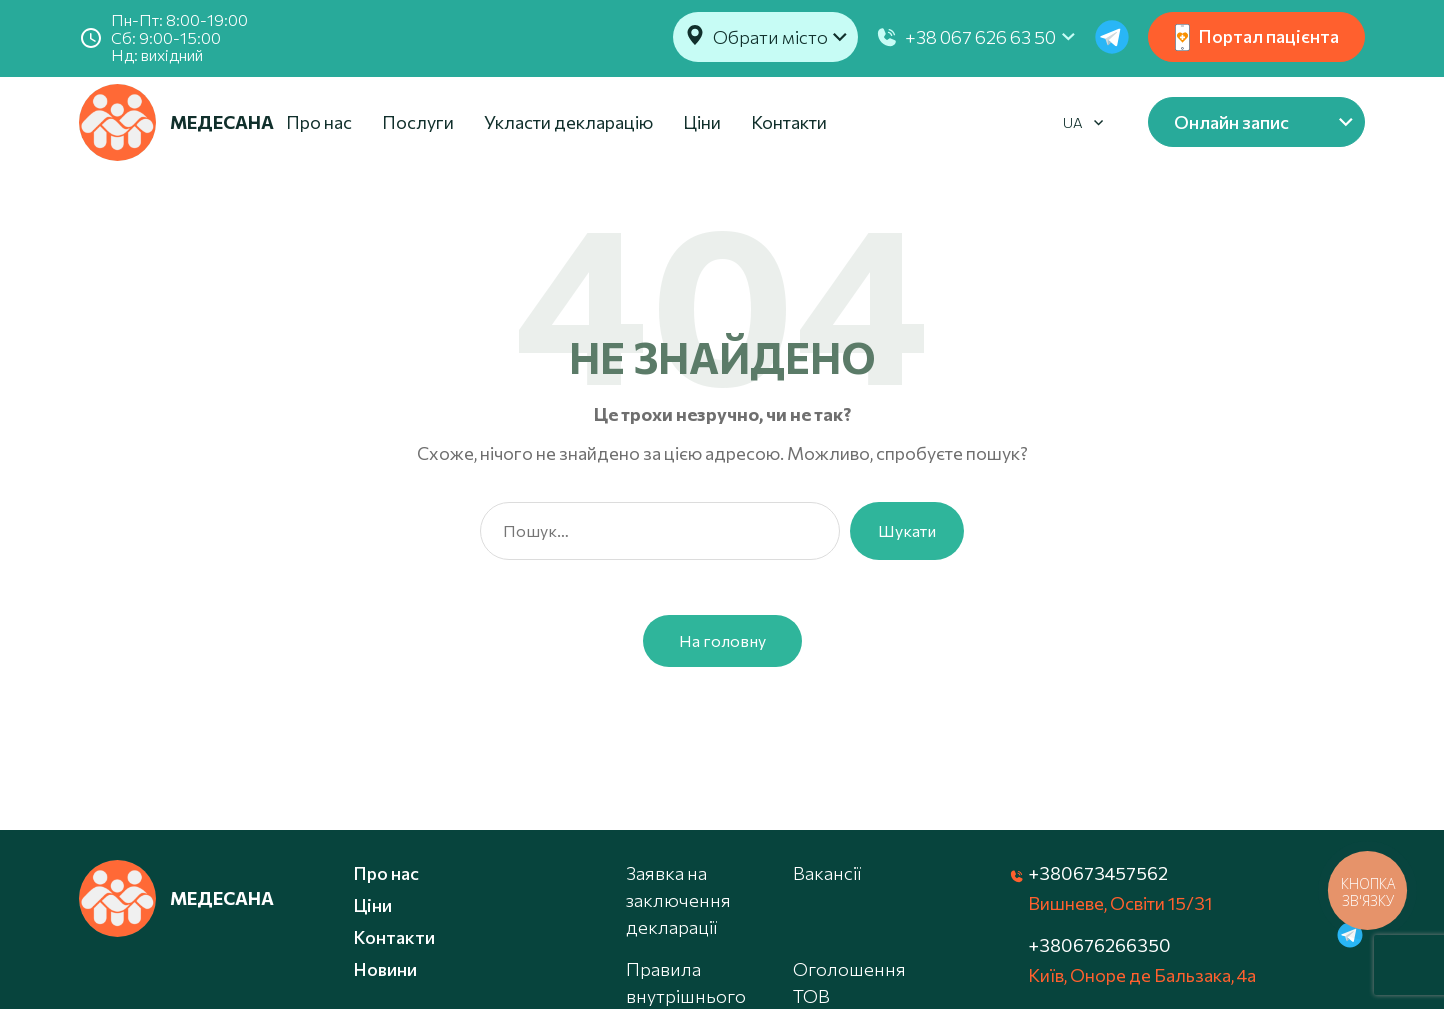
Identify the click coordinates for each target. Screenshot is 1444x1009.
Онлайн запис (1231, 122)
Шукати (907, 530)
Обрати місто (770, 37)
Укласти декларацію (568, 122)
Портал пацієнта (1257, 37)
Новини (385, 969)
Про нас (319, 122)
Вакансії (827, 873)
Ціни (702, 122)
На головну (722, 640)
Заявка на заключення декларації (678, 900)
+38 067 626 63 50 (980, 37)
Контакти (789, 122)
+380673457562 (1098, 873)
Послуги (418, 122)
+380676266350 (1099, 945)
